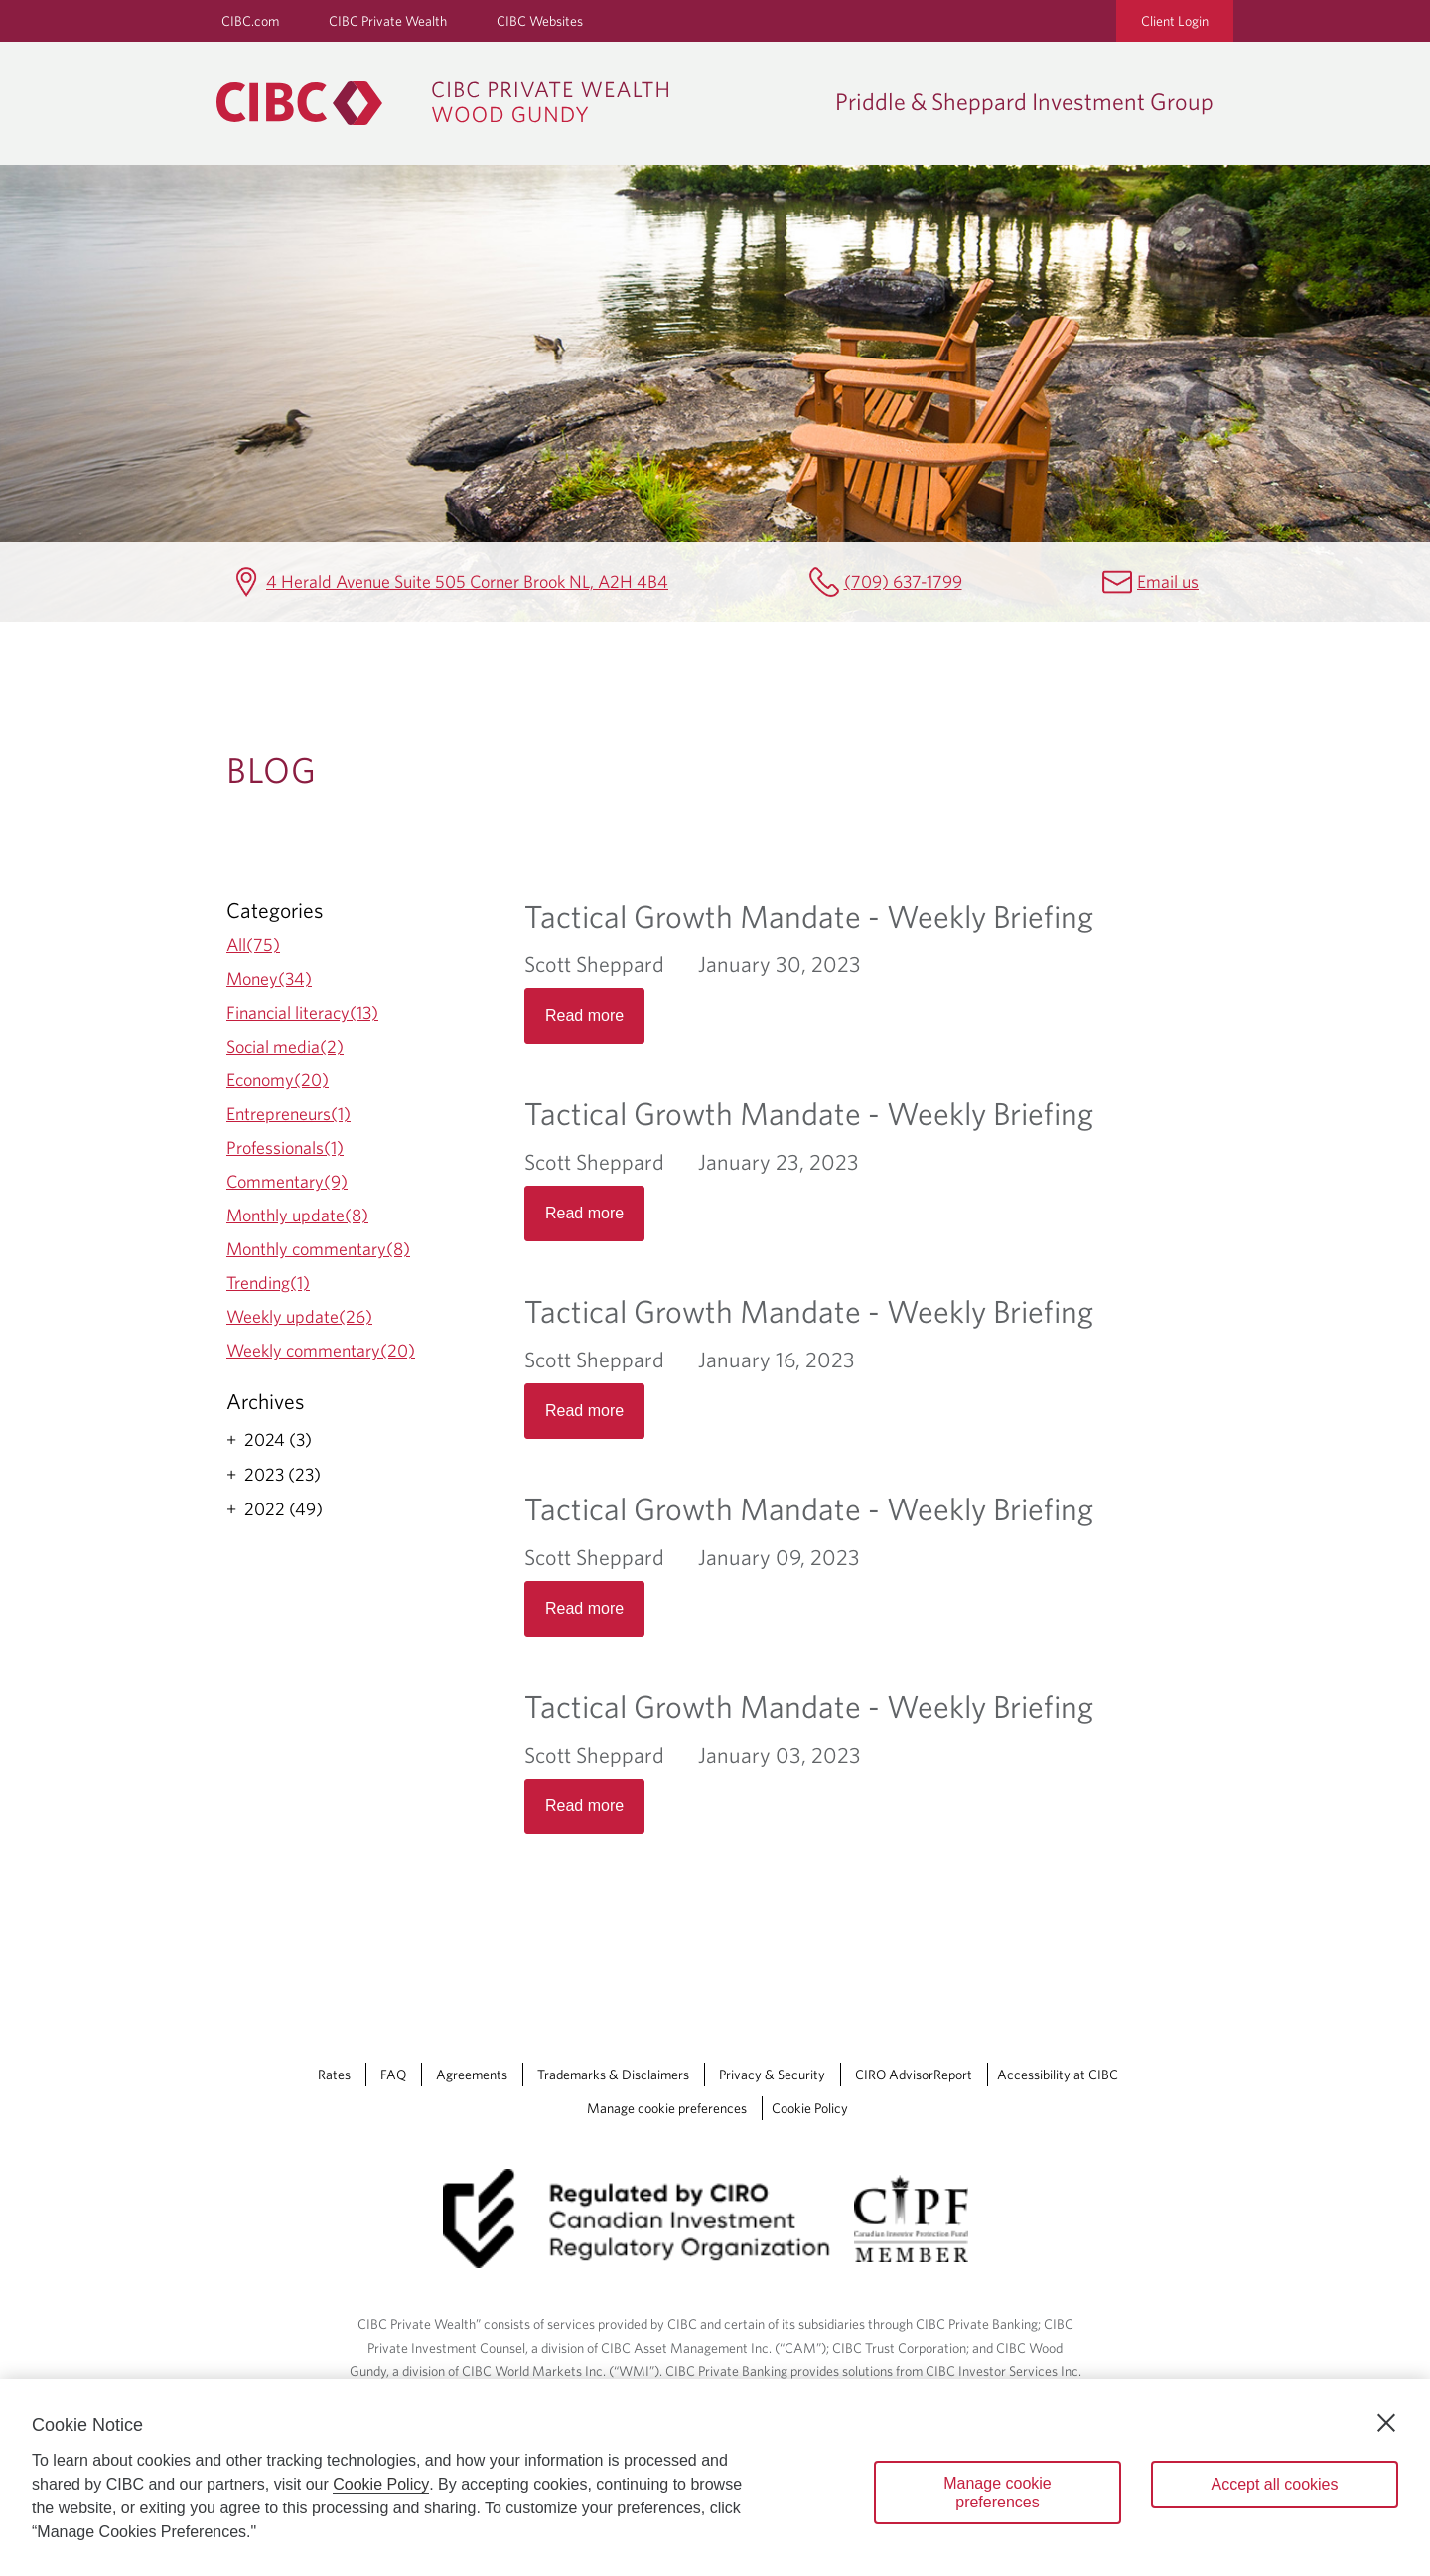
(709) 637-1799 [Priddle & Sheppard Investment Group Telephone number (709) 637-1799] (903, 581)
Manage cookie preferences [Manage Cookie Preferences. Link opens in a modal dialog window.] (667, 2108)
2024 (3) (278, 1440)
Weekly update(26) (299, 1316)
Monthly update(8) (297, 1215)
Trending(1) (268, 1282)
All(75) (253, 944)
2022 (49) (283, 1509)
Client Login (1175, 21)
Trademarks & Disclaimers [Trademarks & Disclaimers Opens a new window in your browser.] (613, 2074)
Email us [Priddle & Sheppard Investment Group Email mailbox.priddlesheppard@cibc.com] (1168, 581)
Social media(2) (285, 1046)
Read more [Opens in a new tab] (584, 1015)
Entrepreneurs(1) (288, 1113)
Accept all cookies (1274, 2484)
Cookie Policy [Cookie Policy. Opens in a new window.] (381, 2484)
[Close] (1386, 2423)
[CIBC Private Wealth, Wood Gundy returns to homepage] (515, 103)
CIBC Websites (540, 21)
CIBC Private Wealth (388, 21)
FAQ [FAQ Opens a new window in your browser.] (393, 2074)
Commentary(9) (287, 1181)
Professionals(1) (285, 1147)
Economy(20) (277, 1080)
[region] (715, 2477)
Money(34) (269, 978)
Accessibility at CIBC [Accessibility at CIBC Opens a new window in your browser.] (1057, 2074)
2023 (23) (282, 1475)
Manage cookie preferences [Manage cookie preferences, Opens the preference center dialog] (997, 2492)
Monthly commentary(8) (318, 1248)
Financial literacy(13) (302, 1012)
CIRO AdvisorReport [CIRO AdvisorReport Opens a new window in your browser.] (913, 2074)
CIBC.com (250, 21)
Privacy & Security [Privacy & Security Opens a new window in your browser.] (772, 2074)
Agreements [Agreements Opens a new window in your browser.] (471, 2074)
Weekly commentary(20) (320, 1350)
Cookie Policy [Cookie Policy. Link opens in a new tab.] (810, 2108)
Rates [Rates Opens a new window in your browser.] (334, 2074)
